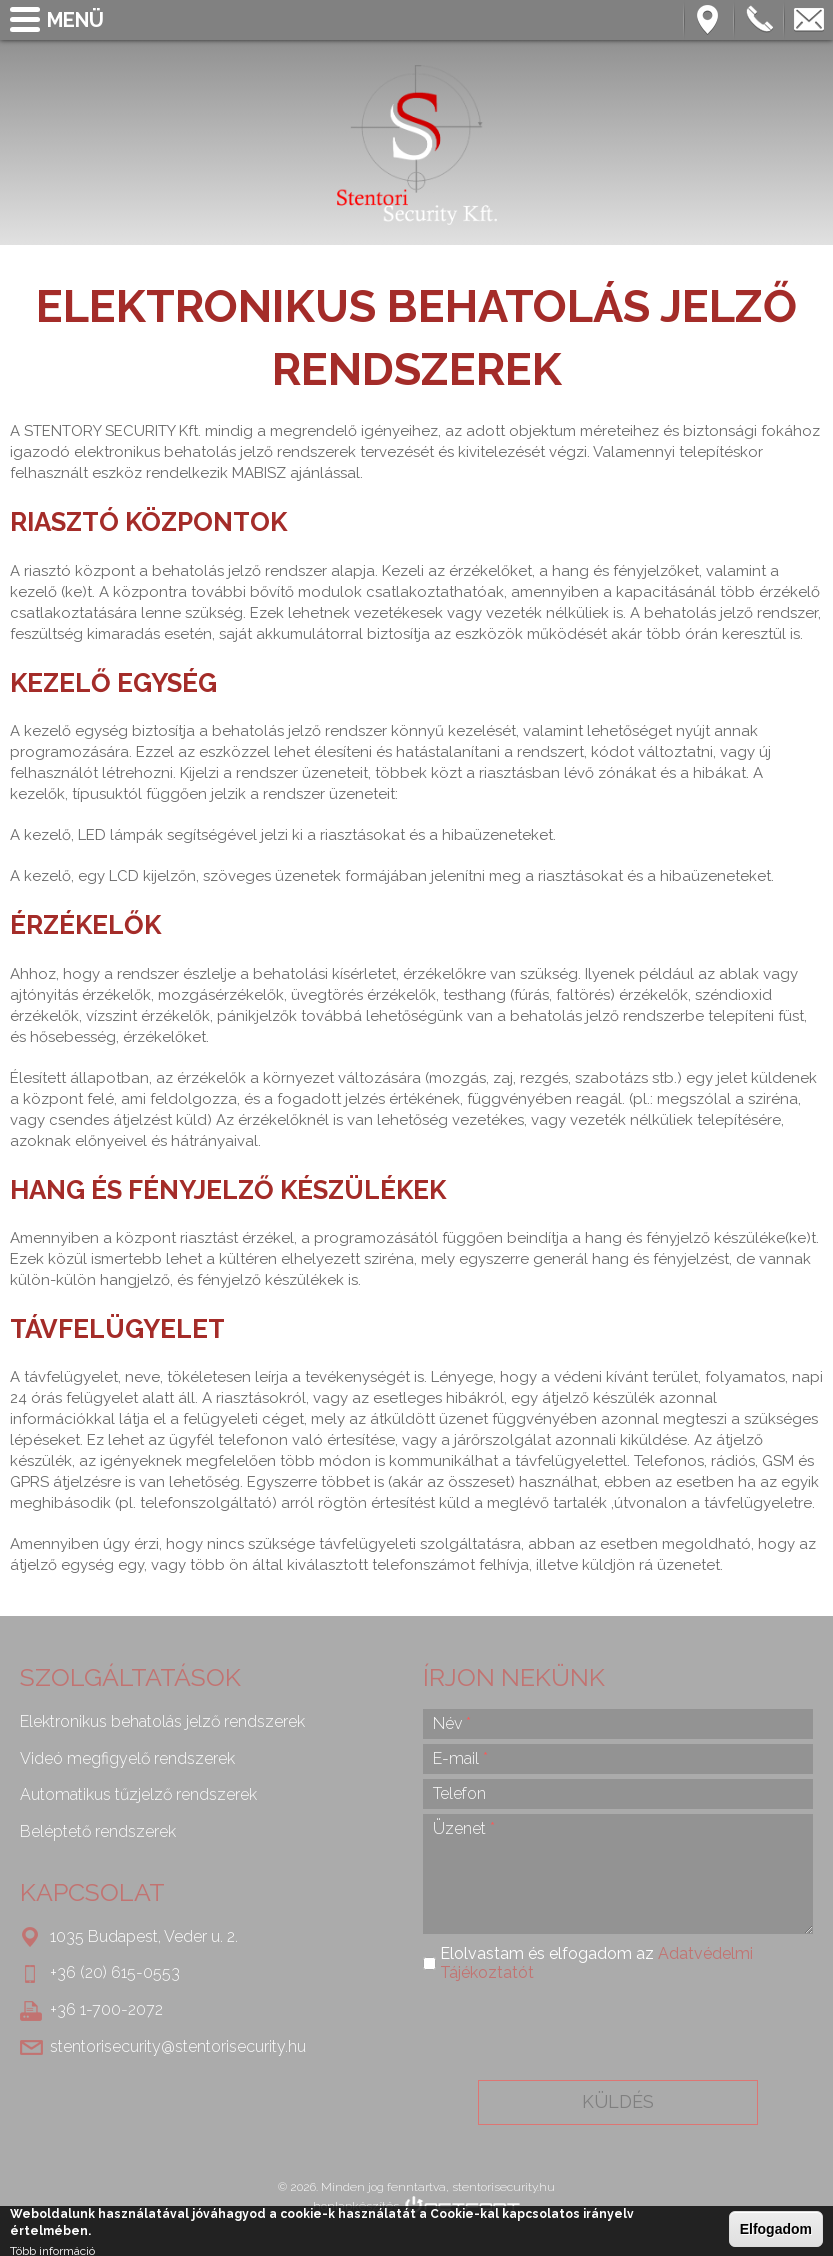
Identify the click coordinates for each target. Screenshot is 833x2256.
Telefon (759, 20)
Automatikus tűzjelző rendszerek (138, 1794)
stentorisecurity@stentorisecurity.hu (809, 20)
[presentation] (617, 2031)
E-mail (460, 1758)
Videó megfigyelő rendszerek (127, 1758)
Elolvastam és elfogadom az (596, 1963)
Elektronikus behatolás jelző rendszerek (162, 1721)
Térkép (709, 20)
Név (452, 1723)
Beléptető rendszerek (98, 1831)
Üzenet (464, 1828)
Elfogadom (776, 2229)
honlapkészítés (356, 2206)
